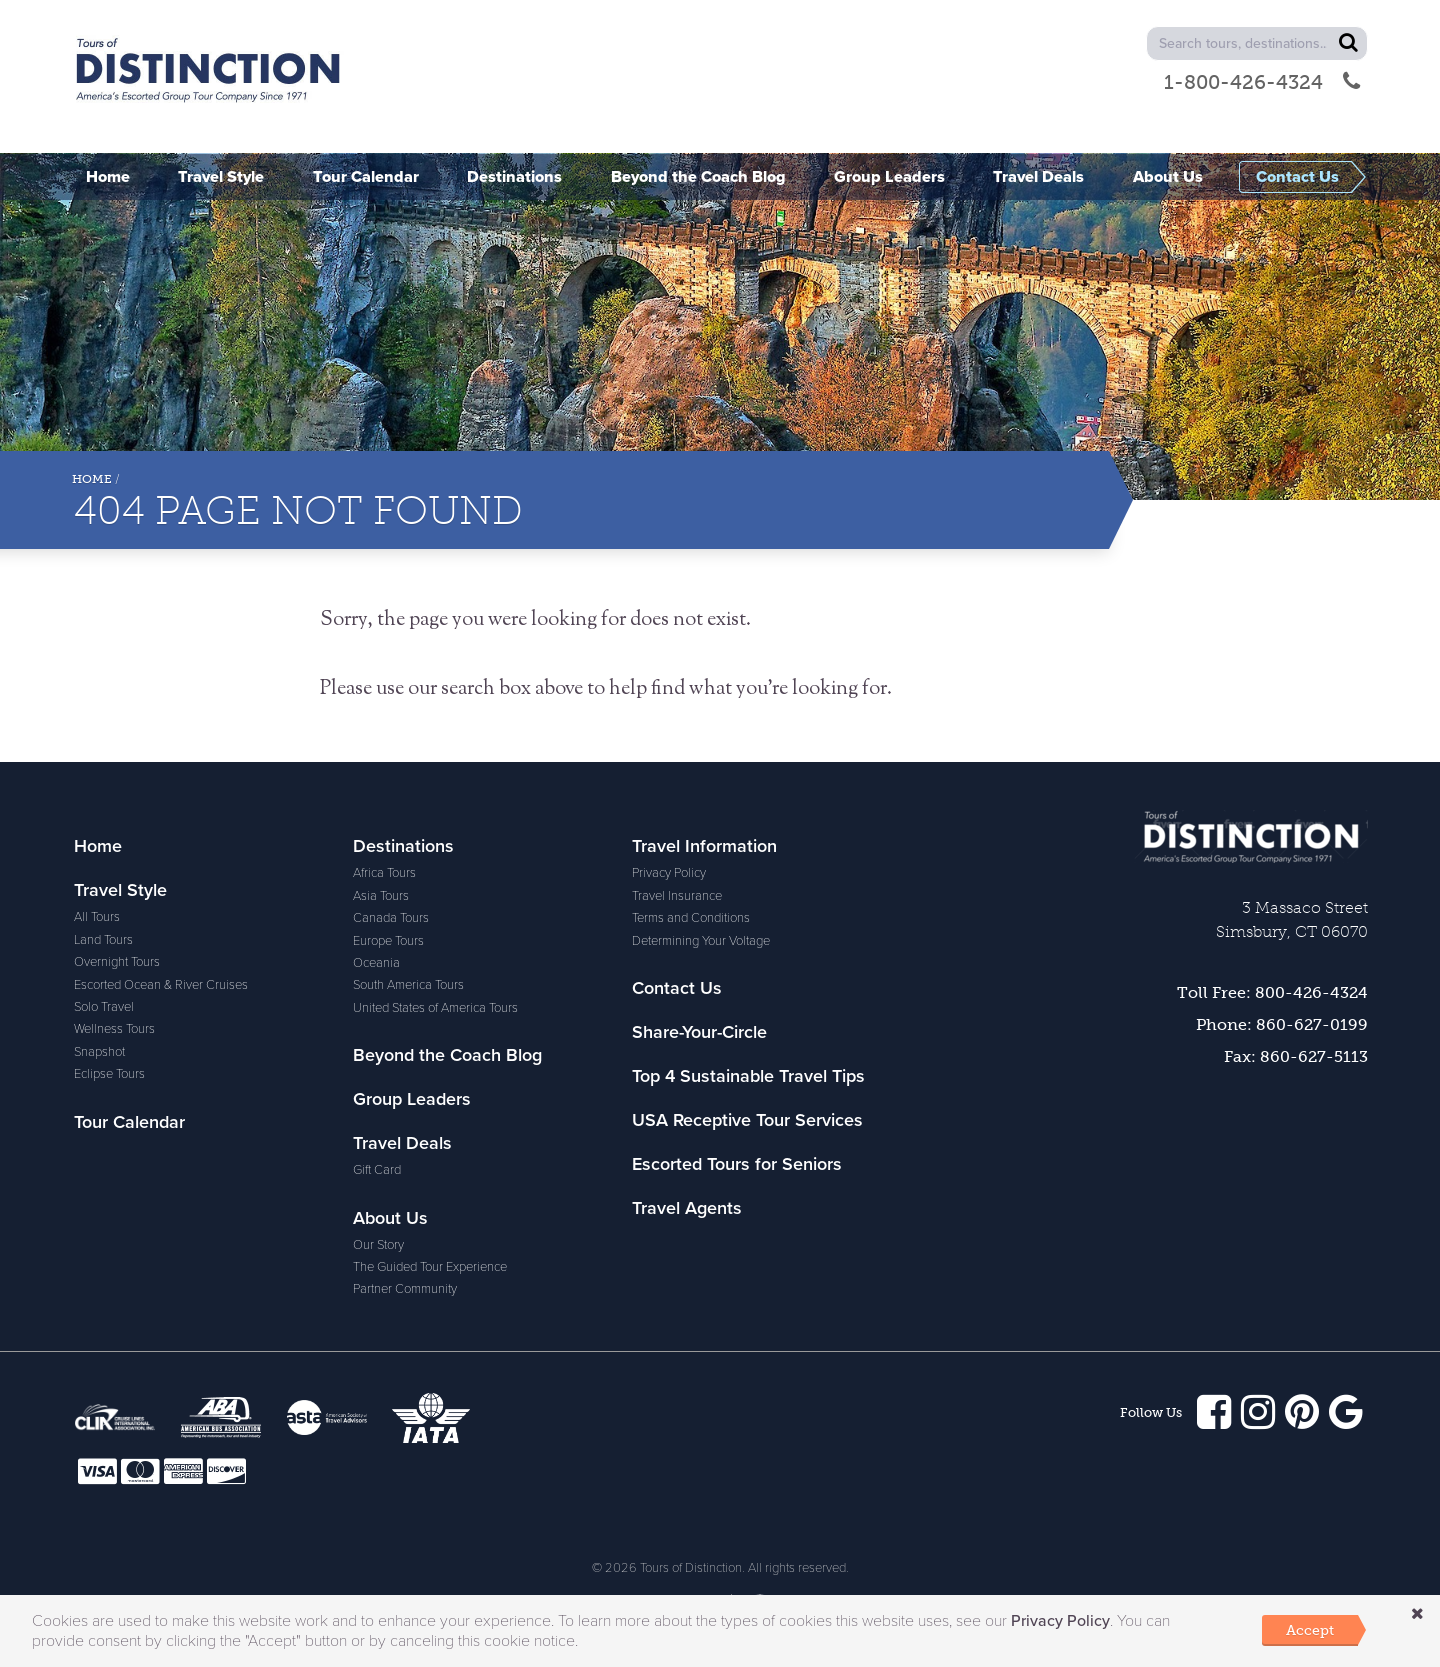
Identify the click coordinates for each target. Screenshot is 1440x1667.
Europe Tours (388, 941)
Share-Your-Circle (699, 1032)
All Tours (97, 917)
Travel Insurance (677, 896)
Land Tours (103, 940)
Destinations (403, 846)
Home (92, 479)
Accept (1310, 1630)
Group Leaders (412, 1099)
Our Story (378, 1245)
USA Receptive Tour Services (747, 1120)
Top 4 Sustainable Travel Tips (748, 1076)
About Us (390, 1218)
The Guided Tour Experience (430, 1267)
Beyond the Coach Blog (447, 1055)
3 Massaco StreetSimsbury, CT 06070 (1292, 919)
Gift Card (377, 1170)
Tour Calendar (129, 1122)
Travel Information (704, 846)
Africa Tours (384, 873)
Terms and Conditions (691, 918)
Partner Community (405, 1289)
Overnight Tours (117, 962)
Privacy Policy (669, 873)
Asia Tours (381, 896)
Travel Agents (687, 1208)
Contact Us (677, 988)
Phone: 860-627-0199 (1282, 1024)
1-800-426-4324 (1262, 82)
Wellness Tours (114, 1029)
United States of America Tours (435, 1008)
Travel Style (120, 890)
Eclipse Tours (109, 1074)
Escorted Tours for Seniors (737, 1164)
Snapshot (99, 1052)
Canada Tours (391, 918)
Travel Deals (402, 1143)
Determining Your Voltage (701, 941)
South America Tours (408, 985)
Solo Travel (104, 1007)
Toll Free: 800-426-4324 (1272, 992)
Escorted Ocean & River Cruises (161, 985)
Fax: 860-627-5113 (1296, 1056)
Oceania (376, 963)
